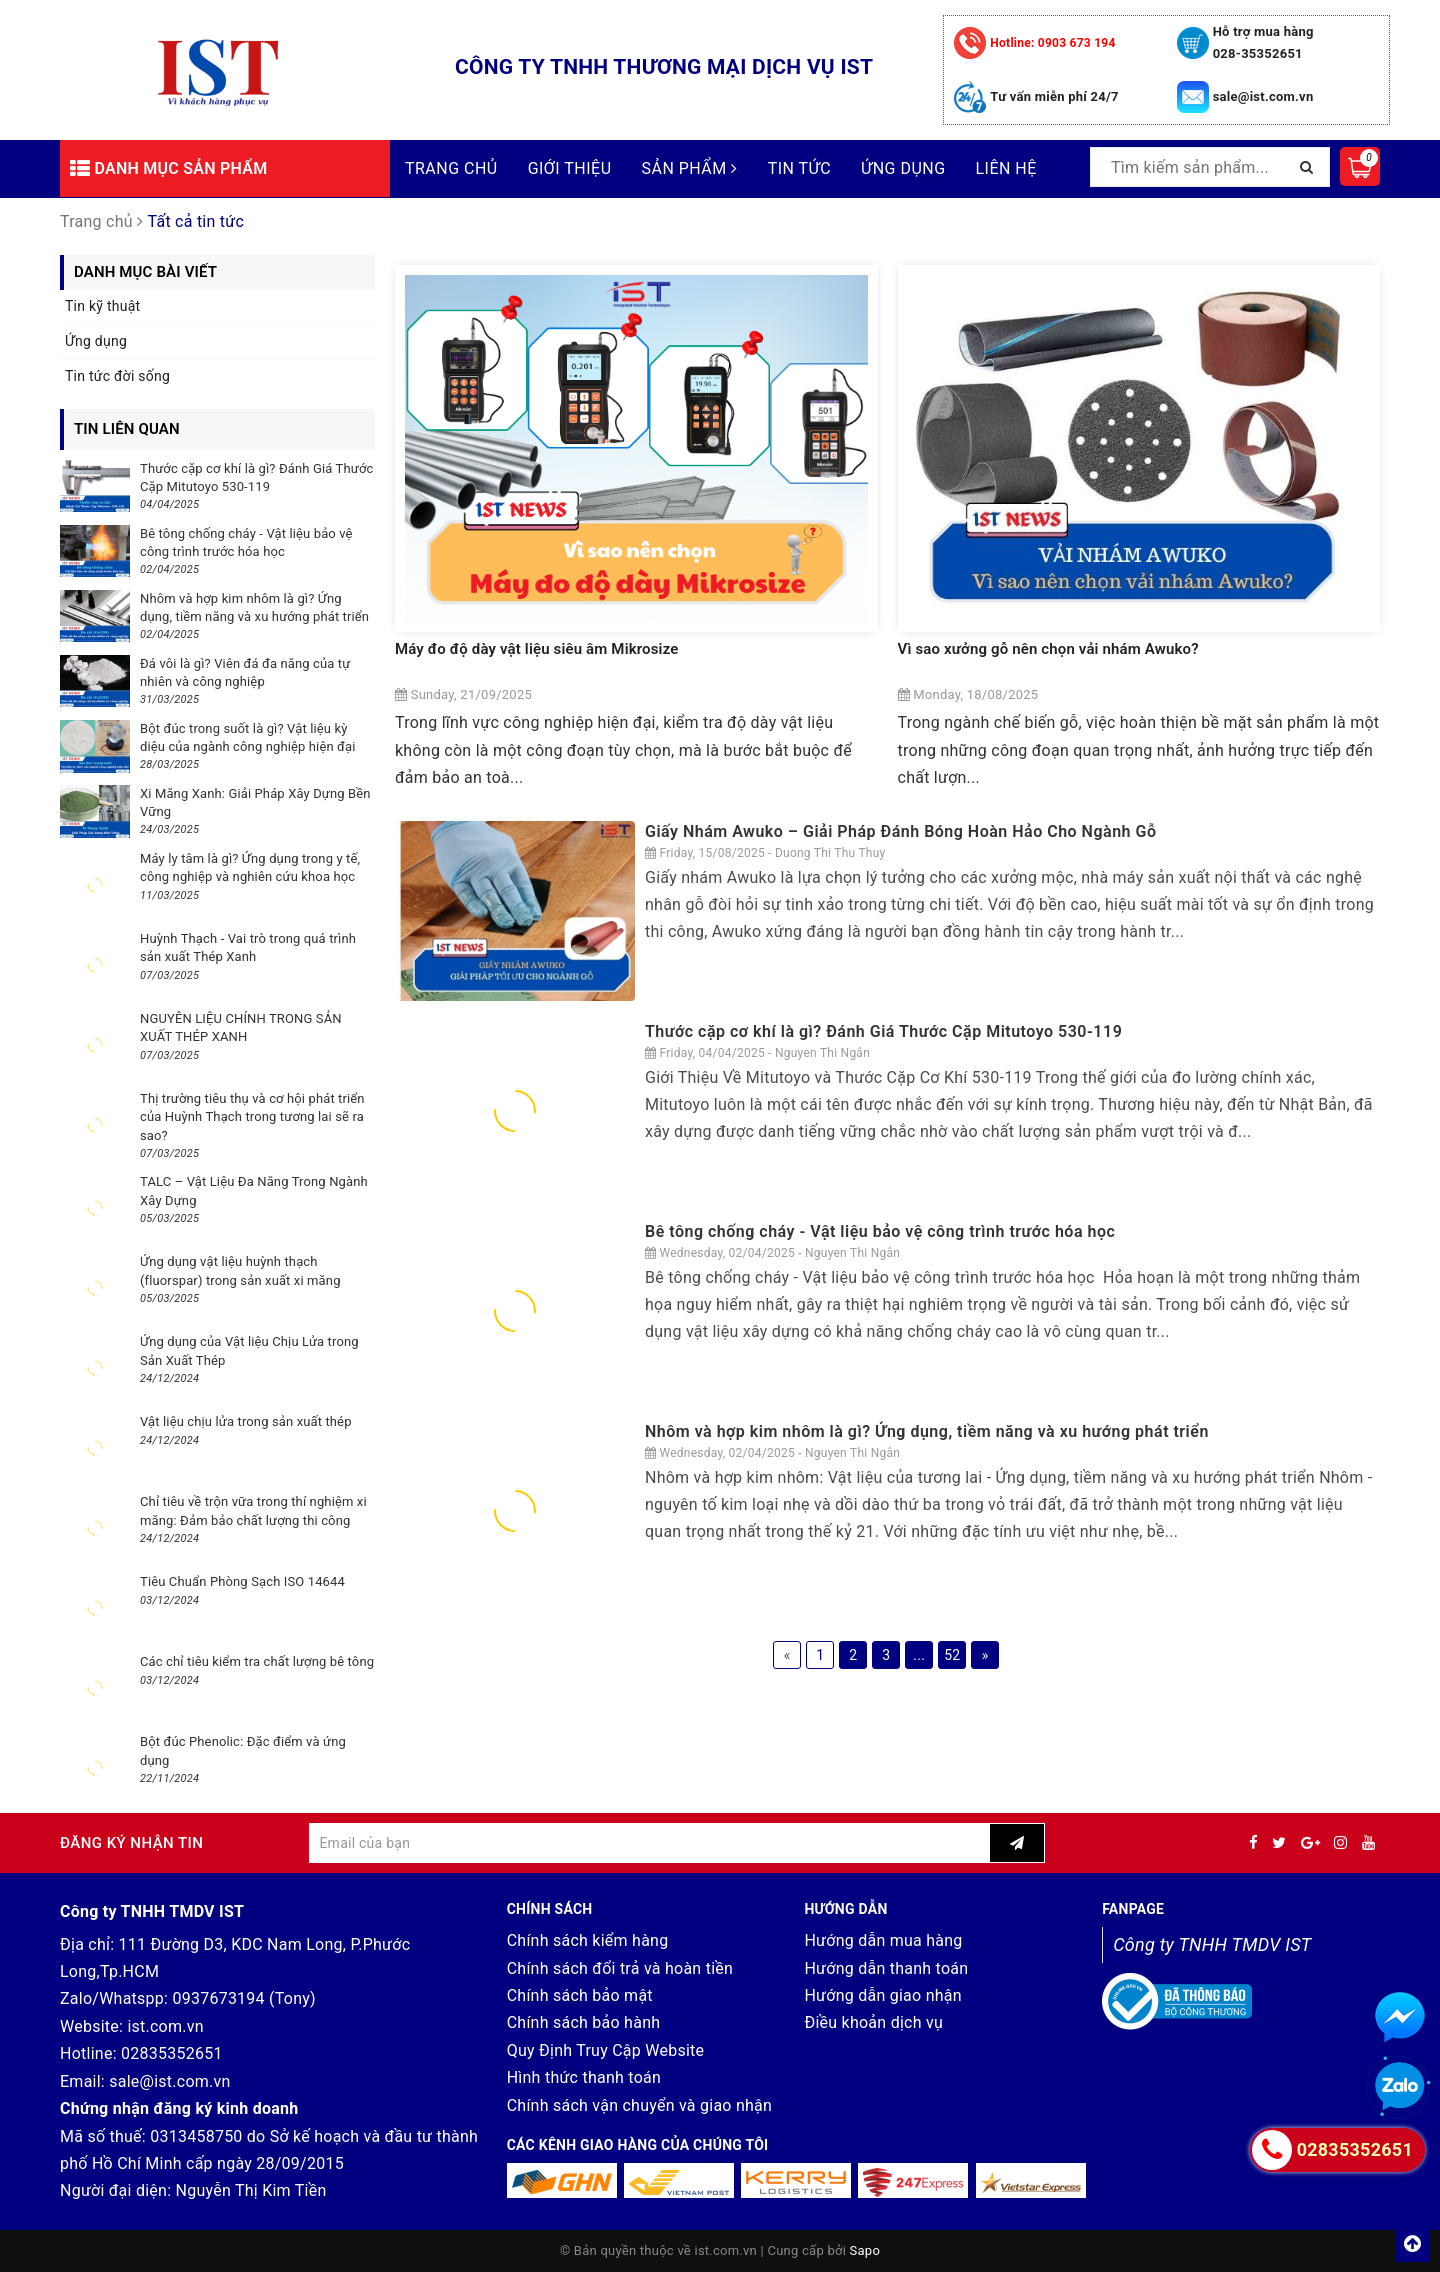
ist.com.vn (165, 2026)
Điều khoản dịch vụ (873, 2022)
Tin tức (799, 168)
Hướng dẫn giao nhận (882, 1995)
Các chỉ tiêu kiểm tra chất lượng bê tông (257, 1661)
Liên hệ (1006, 168)
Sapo (865, 2250)
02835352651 (172, 2053)
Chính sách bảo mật (580, 1995)
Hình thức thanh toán (584, 2077)
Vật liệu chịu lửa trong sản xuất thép (246, 1421)
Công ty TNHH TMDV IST (1212, 1944)
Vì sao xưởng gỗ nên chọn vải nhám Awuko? (1048, 649)
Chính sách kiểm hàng (588, 1940)
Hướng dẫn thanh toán (886, 1968)
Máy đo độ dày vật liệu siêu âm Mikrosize (536, 649)
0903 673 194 (1052, 43)
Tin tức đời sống (117, 376)
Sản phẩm (690, 168)
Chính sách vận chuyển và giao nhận (640, 2105)
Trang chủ (451, 168)
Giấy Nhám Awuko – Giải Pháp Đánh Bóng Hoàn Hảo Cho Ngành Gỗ (900, 831)
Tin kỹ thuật (102, 306)
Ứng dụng (903, 168)
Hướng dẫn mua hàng (883, 1940)
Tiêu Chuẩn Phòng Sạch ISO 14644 (242, 1581)
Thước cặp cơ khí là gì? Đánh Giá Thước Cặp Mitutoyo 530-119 (883, 1031)
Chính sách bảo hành (584, 2022)
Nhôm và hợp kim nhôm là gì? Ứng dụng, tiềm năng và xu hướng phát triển (927, 1431)
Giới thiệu (570, 168)
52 (952, 1655)
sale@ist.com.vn (1263, 96)
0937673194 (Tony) (244, 1998)
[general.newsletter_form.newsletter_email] (649, 1843)
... (919, 1655)
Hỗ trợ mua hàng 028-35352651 (1263, 42)
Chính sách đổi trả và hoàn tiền (620, 1968)
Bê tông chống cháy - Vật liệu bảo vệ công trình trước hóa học (882, 1231)
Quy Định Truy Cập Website (606, 2050)
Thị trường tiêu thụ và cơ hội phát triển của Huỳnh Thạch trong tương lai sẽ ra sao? (252, 1116)
